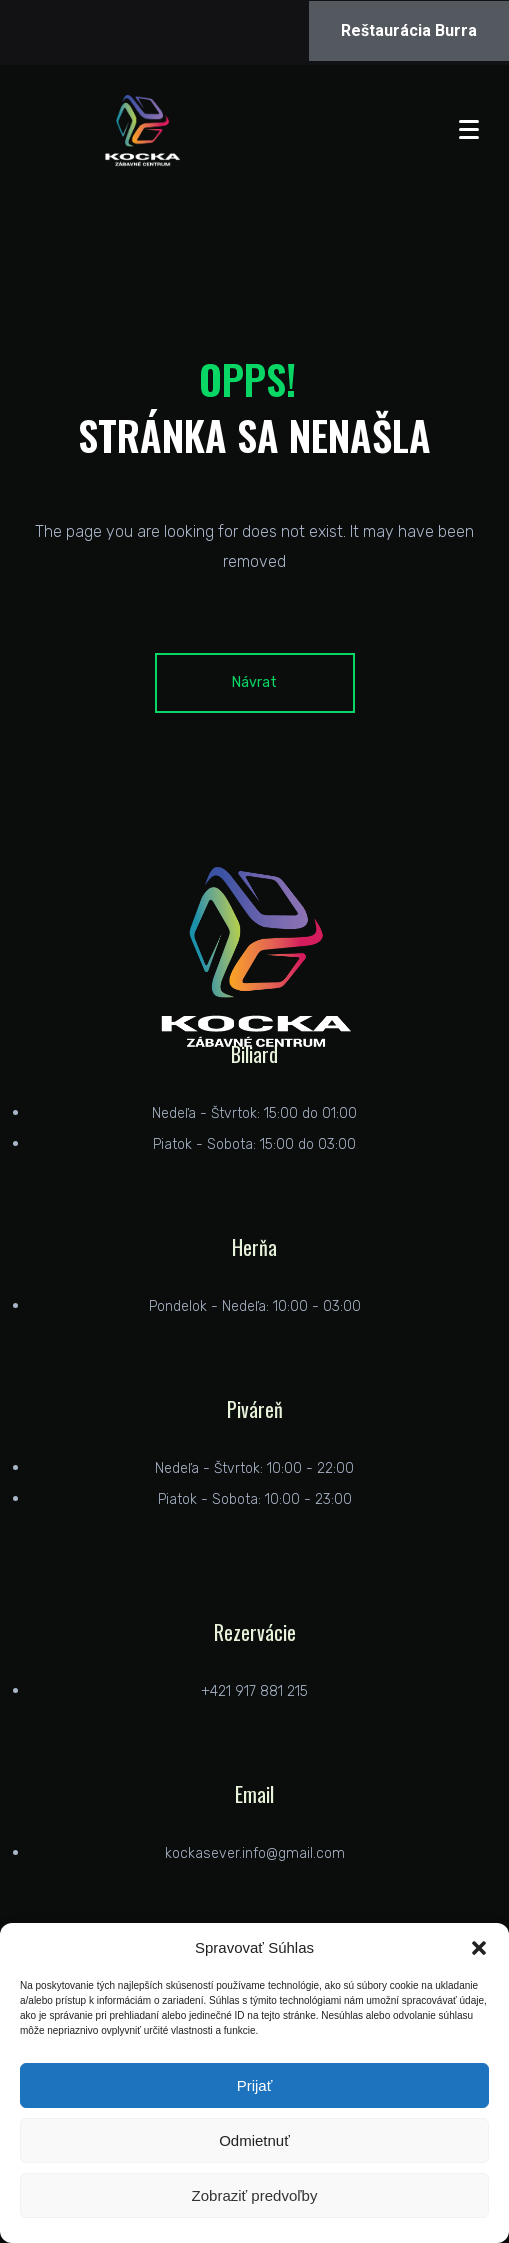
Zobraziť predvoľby (255, 2195)
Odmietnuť (254, 2140)
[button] (479, 1948)
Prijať (255, 2085)
